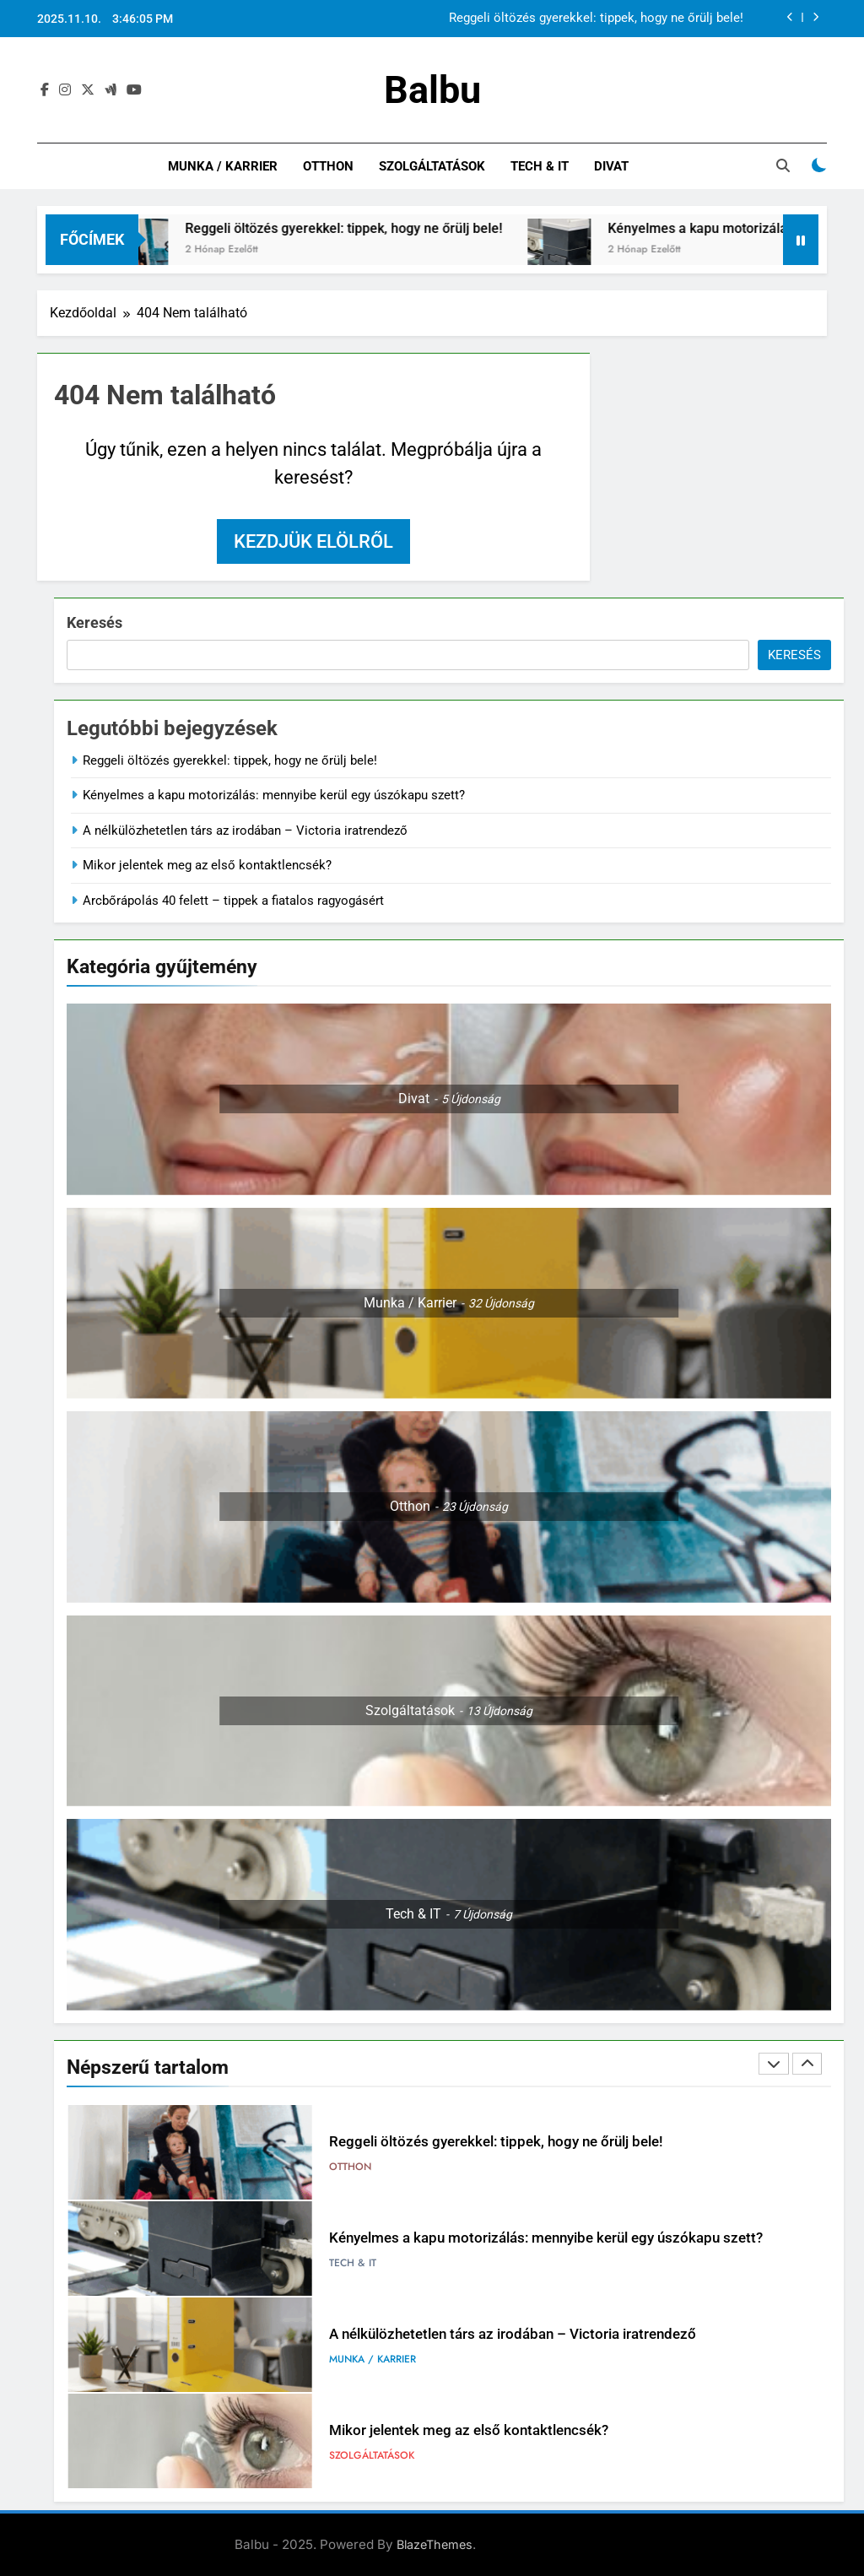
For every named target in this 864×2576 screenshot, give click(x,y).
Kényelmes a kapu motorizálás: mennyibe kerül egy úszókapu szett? (274, 795)
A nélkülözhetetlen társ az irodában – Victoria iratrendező (245, 830)
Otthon (328, 166)
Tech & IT (539, 166)
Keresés (94, 622)
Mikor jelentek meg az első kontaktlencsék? (207, 865)
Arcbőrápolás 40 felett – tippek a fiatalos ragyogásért (233, 900)
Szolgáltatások (432, 166)
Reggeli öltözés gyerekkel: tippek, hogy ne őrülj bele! (596, 18)
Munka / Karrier (223, 166)
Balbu (432, 90)
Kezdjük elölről (313, 541)
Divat (611, 166)
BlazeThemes (434, 2544)
